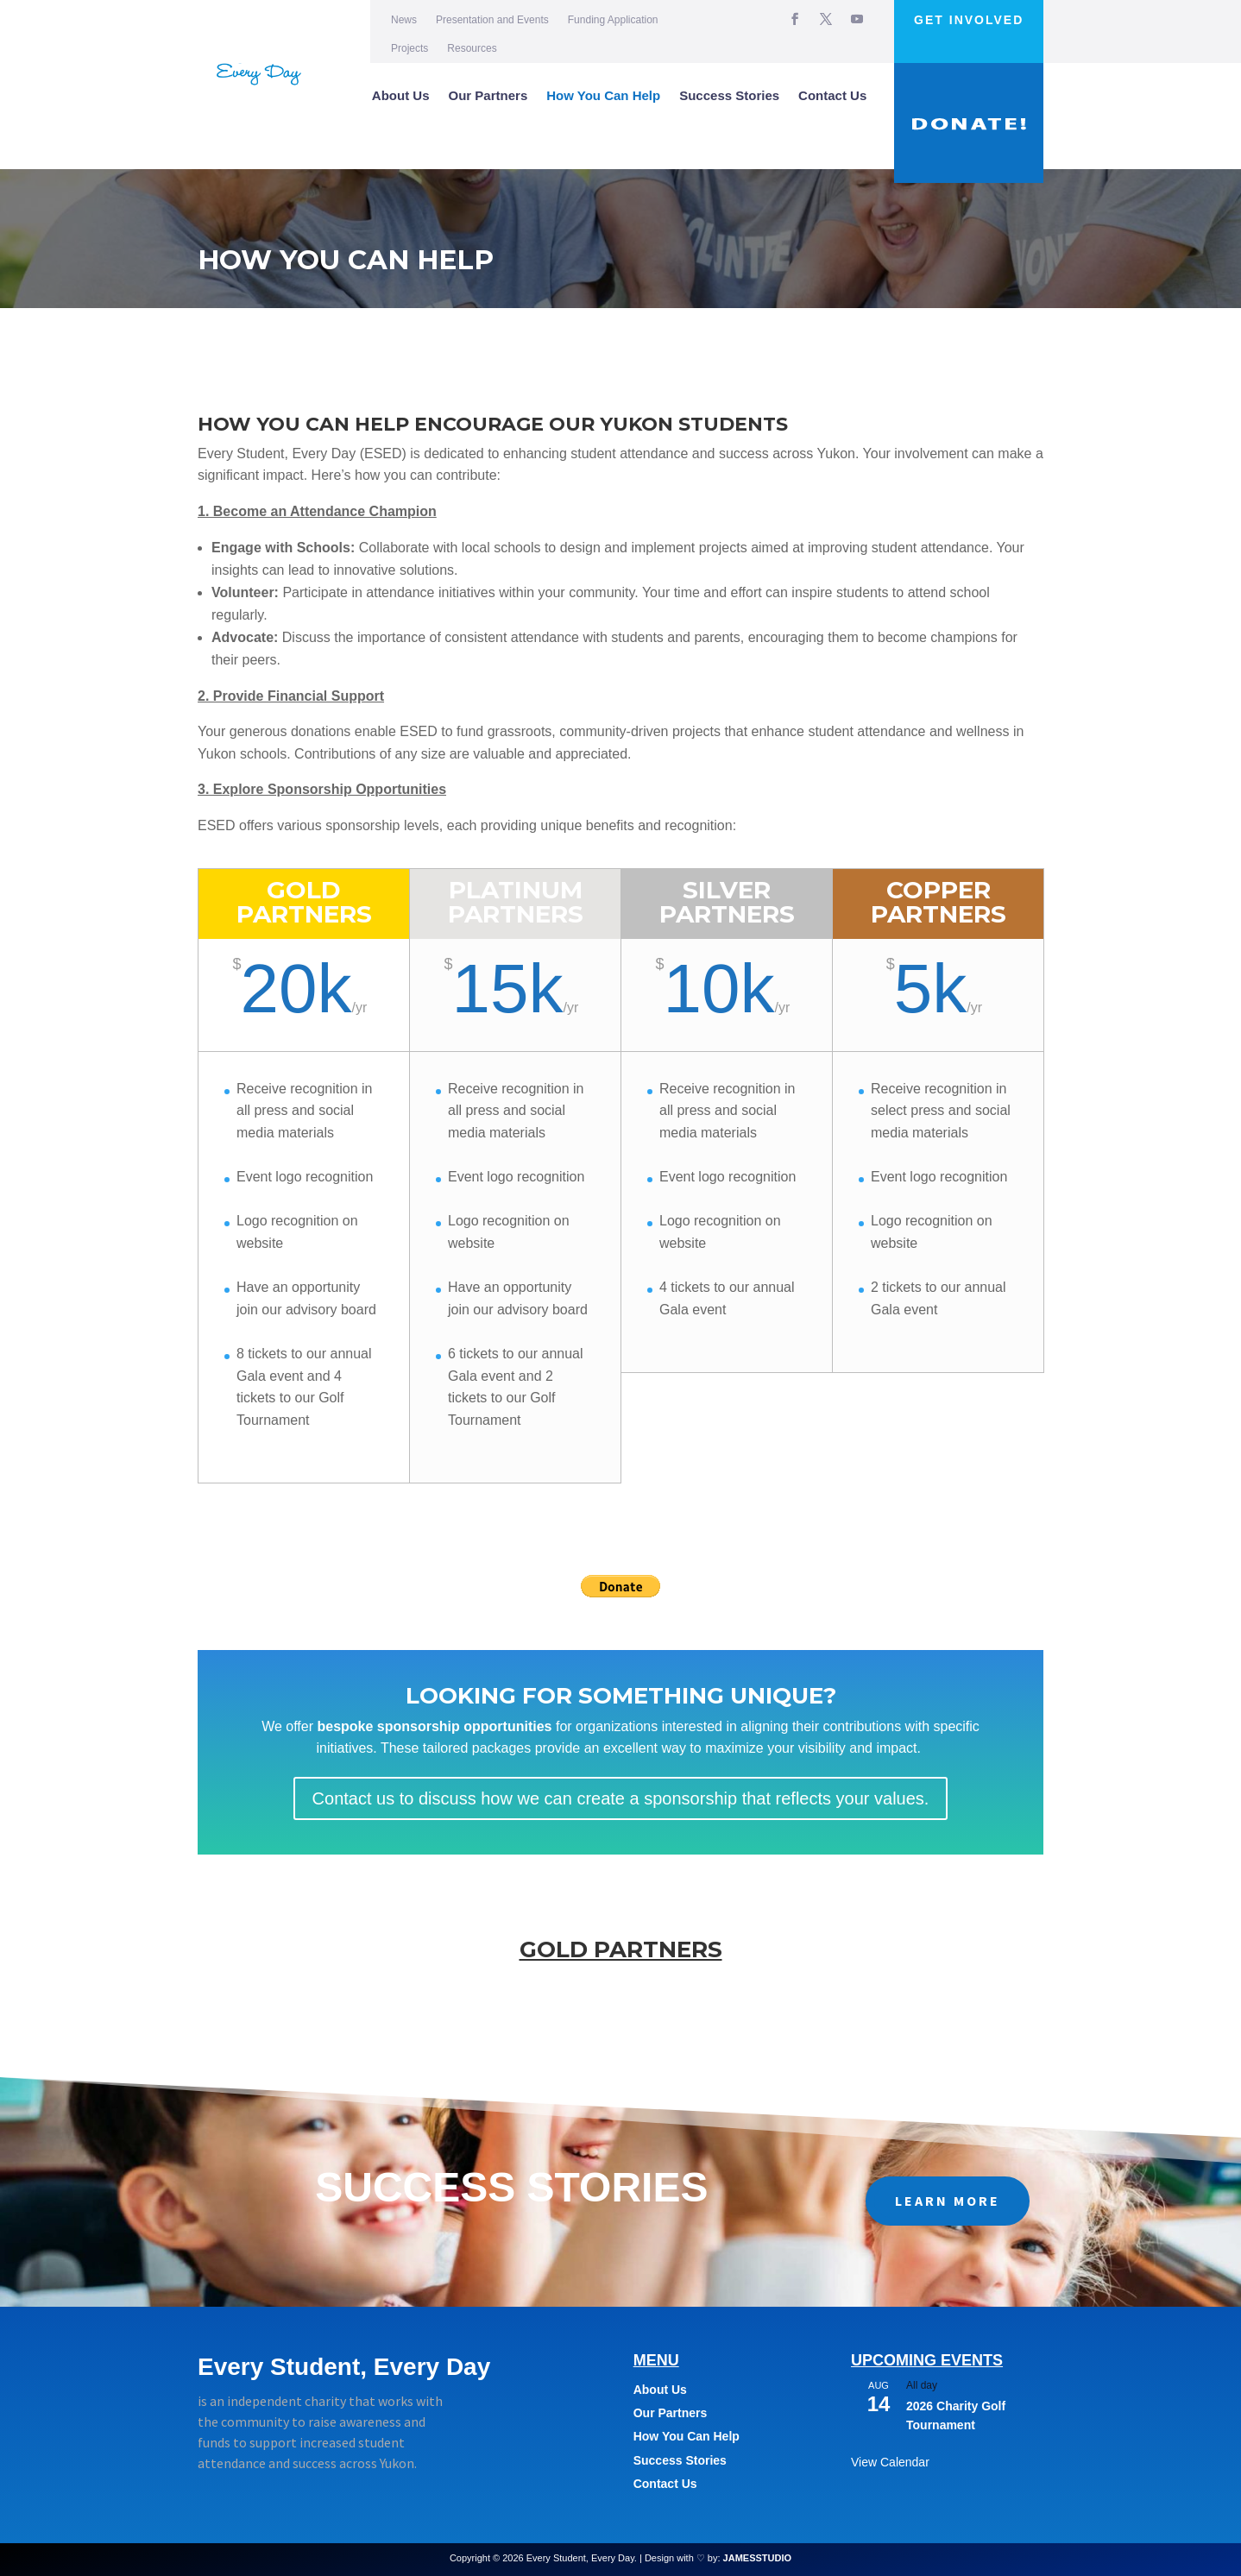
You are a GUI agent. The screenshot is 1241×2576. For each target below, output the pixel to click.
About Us (401, 95)
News (404, 20)
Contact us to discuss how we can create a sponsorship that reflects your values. (620, 1798)
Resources (471, 48)
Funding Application (613, 20)
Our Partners (488, 95)
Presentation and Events (492, 20)
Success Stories (729, 95)
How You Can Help (603, 95)
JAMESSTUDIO (757, 2558)
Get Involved (969, 20)
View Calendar (890, 2462)
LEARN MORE (947, 2200)
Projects (409, 48)
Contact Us (832, 95)
